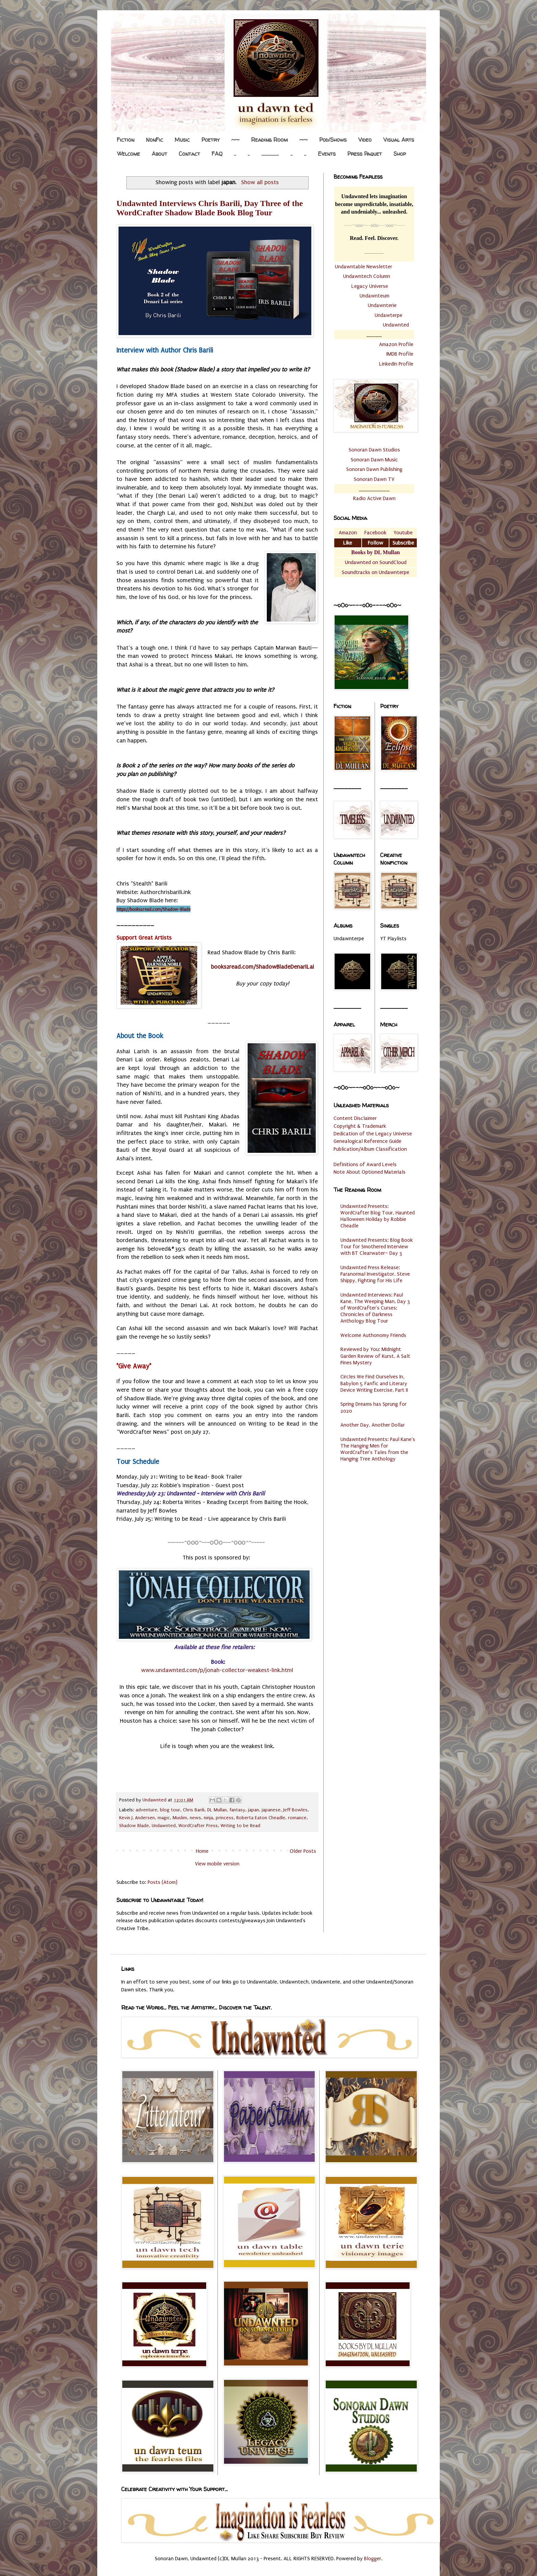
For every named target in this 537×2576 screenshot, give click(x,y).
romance (297, 1818)
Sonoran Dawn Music (374, 460)
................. (270, 153)
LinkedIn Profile (396, 364)
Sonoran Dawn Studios (374, 450)
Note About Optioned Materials (369, 1172)
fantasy (237, 1810)
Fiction (125, 139)
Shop (400, 153)
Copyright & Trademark (360, 1126)
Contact (189, 153)
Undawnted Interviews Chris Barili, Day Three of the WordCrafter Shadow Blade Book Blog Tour (209, 208)
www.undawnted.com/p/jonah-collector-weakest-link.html (217, 1670)
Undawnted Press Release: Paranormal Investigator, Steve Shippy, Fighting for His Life (375, 1274)
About (159, 153)
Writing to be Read (240, 1825)
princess (225, 1818)
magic (164, 1818)
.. (235, 153)
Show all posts (260, 182)
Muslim (180, 1818)
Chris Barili (193, 1810)
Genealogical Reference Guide (367, 1141)
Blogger (372, 2558)
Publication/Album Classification (370, 1149)
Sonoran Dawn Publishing (374, 469)
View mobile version (217, 1864)
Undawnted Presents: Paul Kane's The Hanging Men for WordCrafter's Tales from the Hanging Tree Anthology (377, 1449)
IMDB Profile (399, 354)
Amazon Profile (396, 344)
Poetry (210, 139)
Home (202, 1851)
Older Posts (303, 1851)
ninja (208, 1818)
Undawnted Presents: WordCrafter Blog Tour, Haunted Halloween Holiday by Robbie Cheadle (377, 1216)
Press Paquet (364, 153)
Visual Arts (398, 139)
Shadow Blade (134, 1825)
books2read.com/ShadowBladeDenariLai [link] (262, 967)
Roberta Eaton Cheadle (260, 1818)
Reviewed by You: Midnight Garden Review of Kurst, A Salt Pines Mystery (375, 1355)
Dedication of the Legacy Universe (373, 1134)
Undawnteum (374, 296)
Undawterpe (388, 315)
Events (327, 153)
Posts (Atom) (162, 1882)
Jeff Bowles (295, 1810)
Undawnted (164, 1825)
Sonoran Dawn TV (374, 479)
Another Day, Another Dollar (372, 1425)
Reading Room (269, 139)
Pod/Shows (333, 139)
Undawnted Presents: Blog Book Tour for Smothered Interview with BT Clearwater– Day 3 (376, 1246)
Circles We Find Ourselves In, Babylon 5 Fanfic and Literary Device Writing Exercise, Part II (374, 1383)
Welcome (128, 153)
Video (365, 139)
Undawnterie (382, 305)
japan (253, 1810)
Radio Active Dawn (374, 498)
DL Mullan (217, 1810)
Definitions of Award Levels (365, 1164)
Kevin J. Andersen (137, 1818)
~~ (235, 139)
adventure (146, 1810)
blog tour (170, 1810)
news (195, 1818)
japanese (271, 1810)
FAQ (217, 153)
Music (182, 139)
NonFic (154, 139)
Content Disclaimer (355, 1118)
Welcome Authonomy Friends (373, 1335)
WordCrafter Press (198, 1825)
